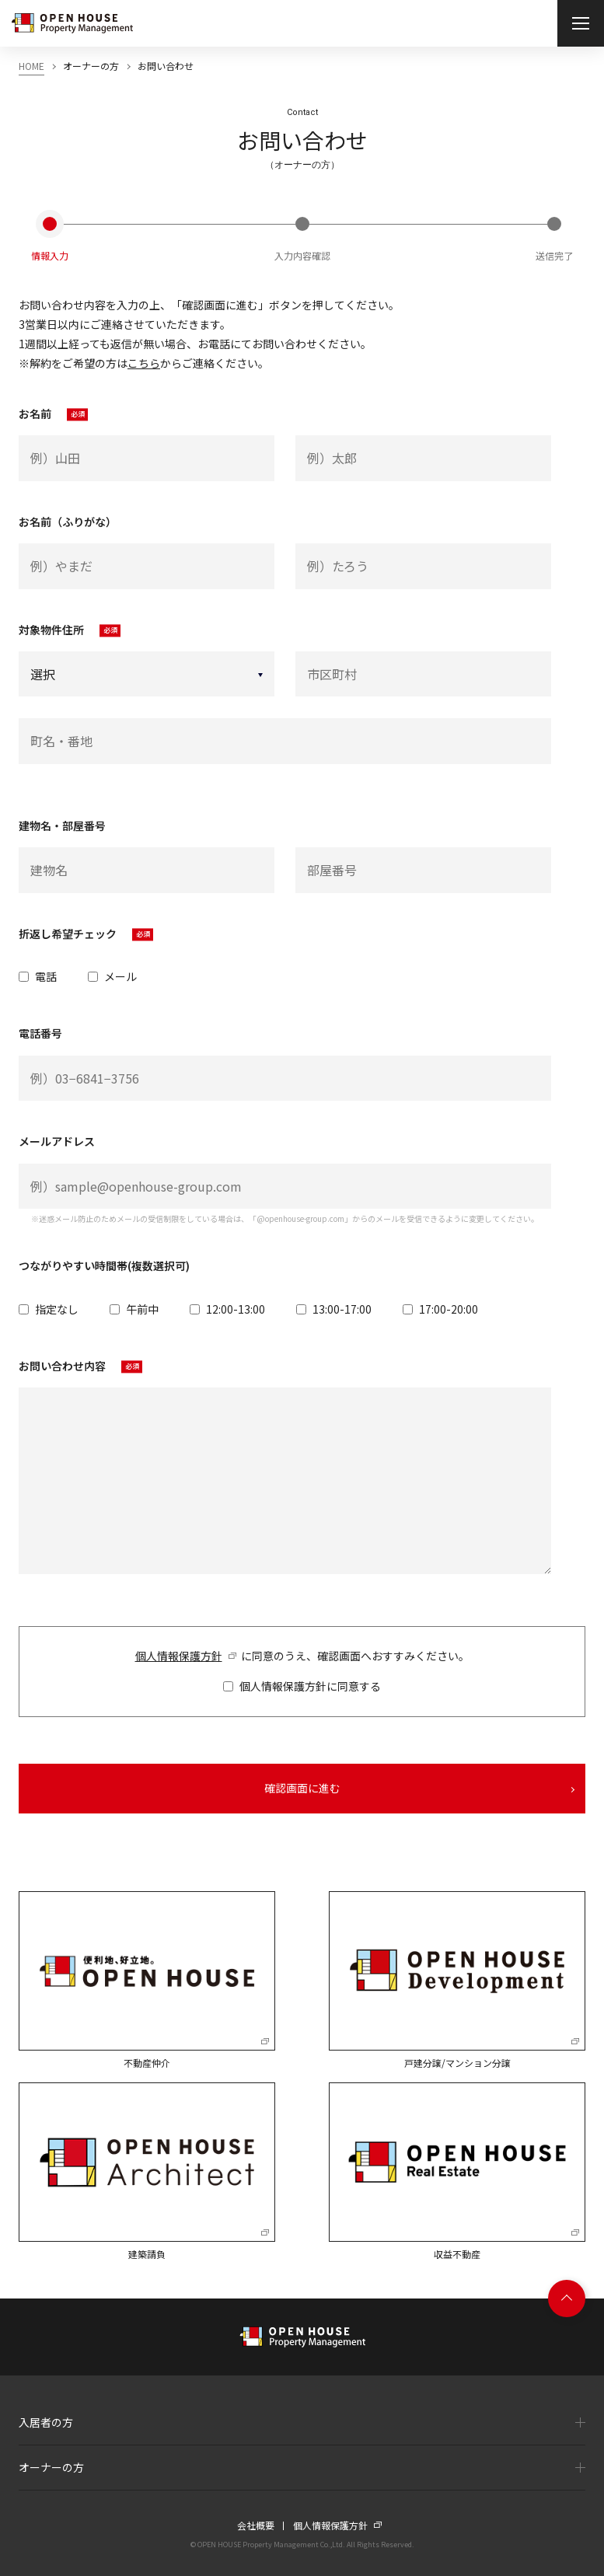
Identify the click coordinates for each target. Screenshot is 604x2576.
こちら (143, 363)
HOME (31, 65)
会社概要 (255, 2525)
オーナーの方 (51, 2467)
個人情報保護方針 (178, 1655)
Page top (566, 2298)
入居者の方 (46, 2422)
